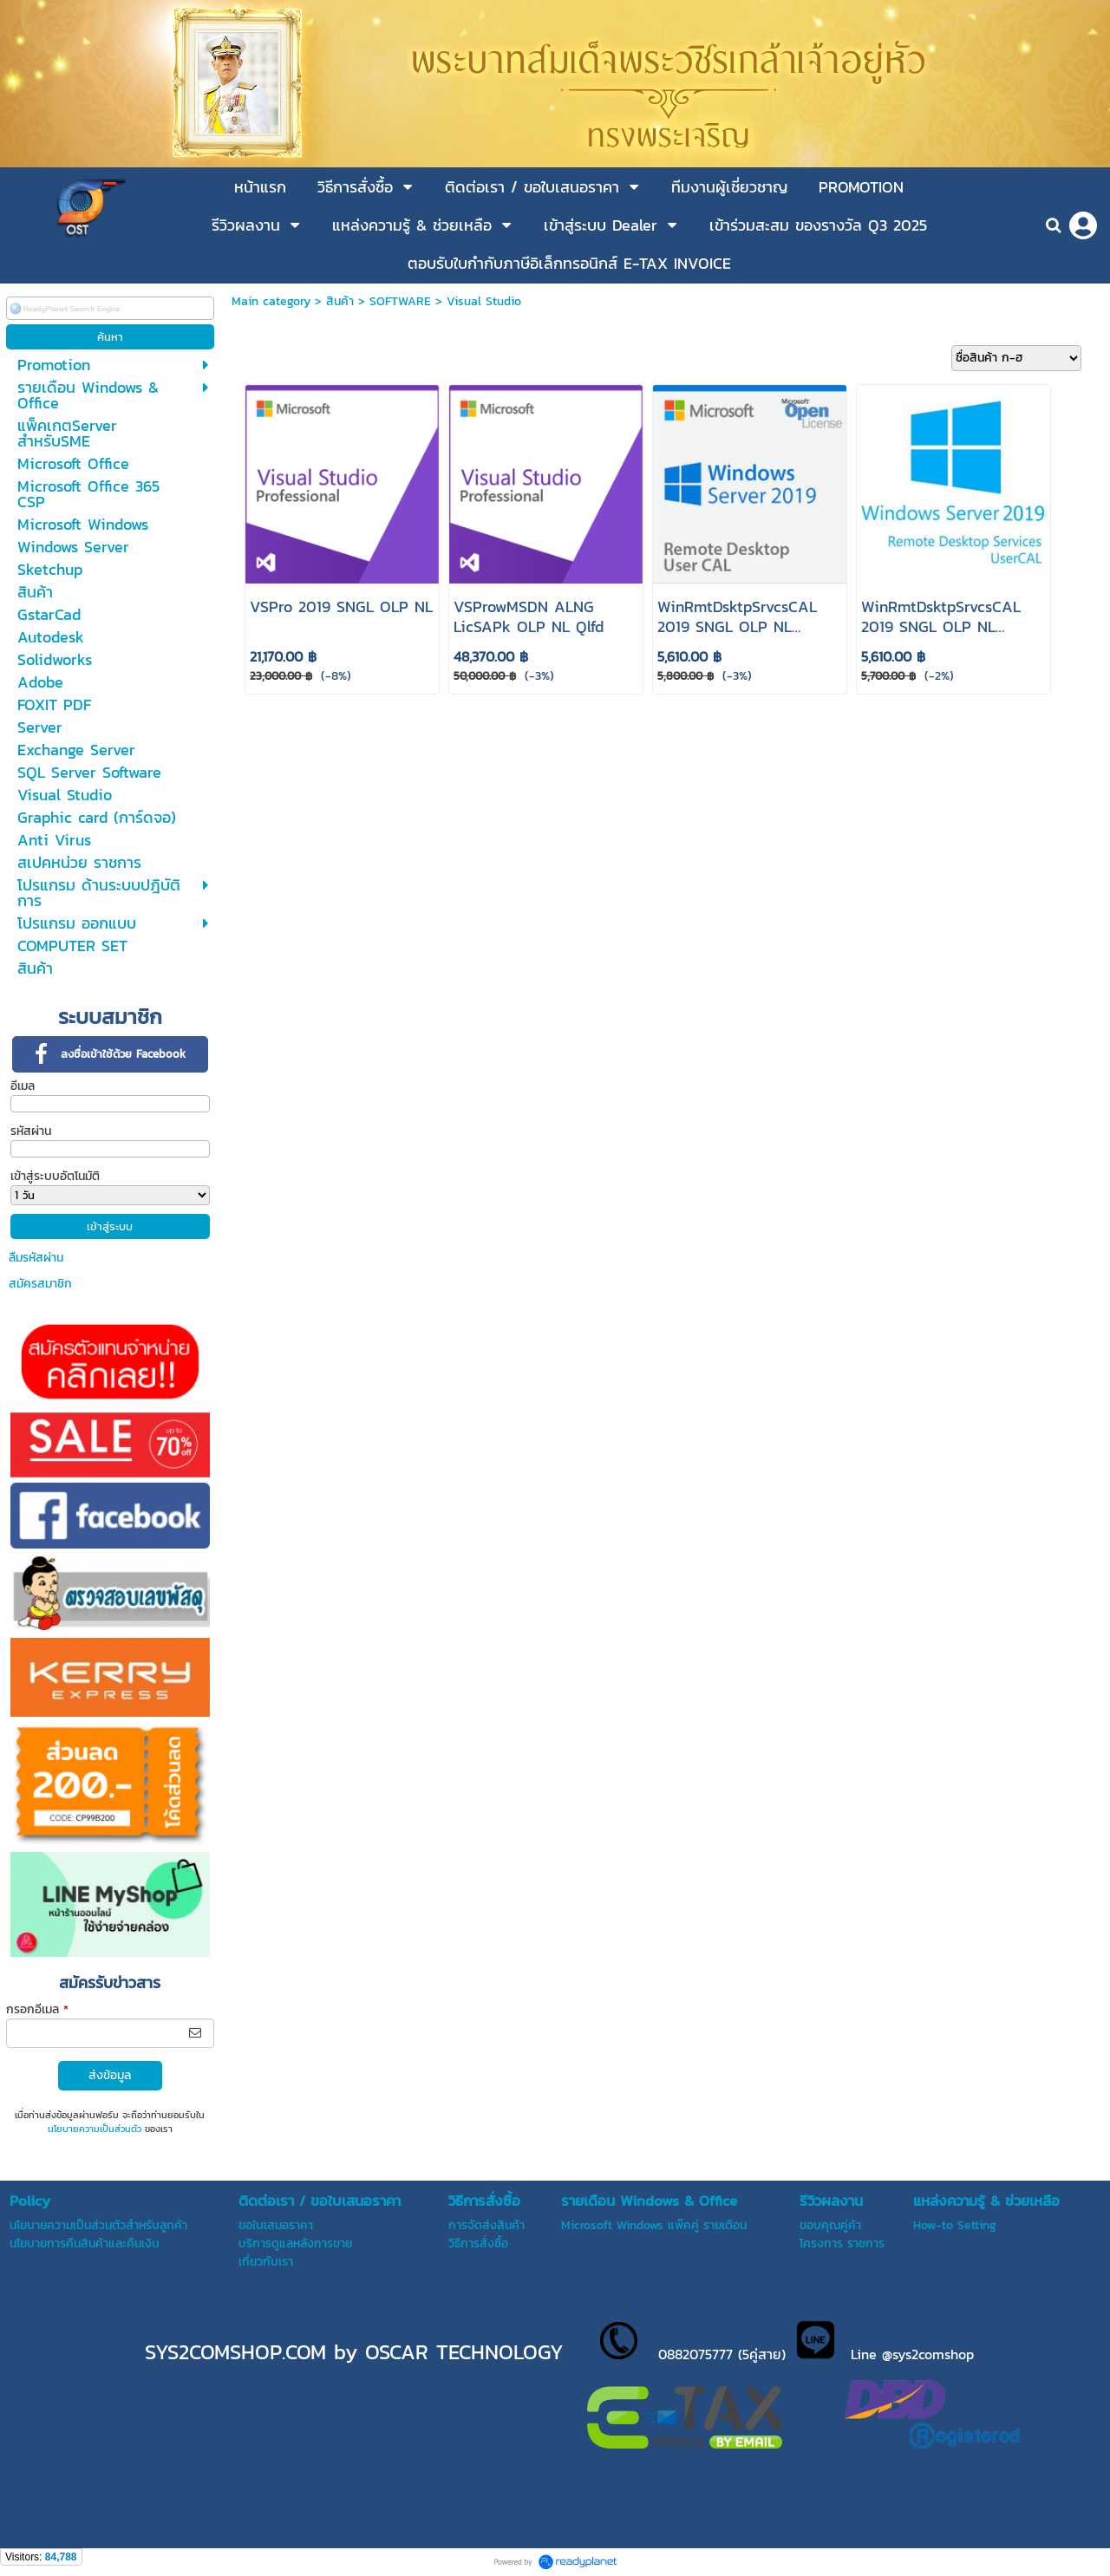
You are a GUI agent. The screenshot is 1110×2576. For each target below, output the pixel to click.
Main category (271, 301)
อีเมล (22, 1086)
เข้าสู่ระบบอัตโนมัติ (55, 1176)
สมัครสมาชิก (40, 1284)
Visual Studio (484, 301)
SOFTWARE (400, 301)
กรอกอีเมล (37, 2009)
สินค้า (340, 301)
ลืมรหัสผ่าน (36, 1258)
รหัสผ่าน (30, 1131)
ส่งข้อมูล (109, 2075)
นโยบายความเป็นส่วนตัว (94, 2129)
